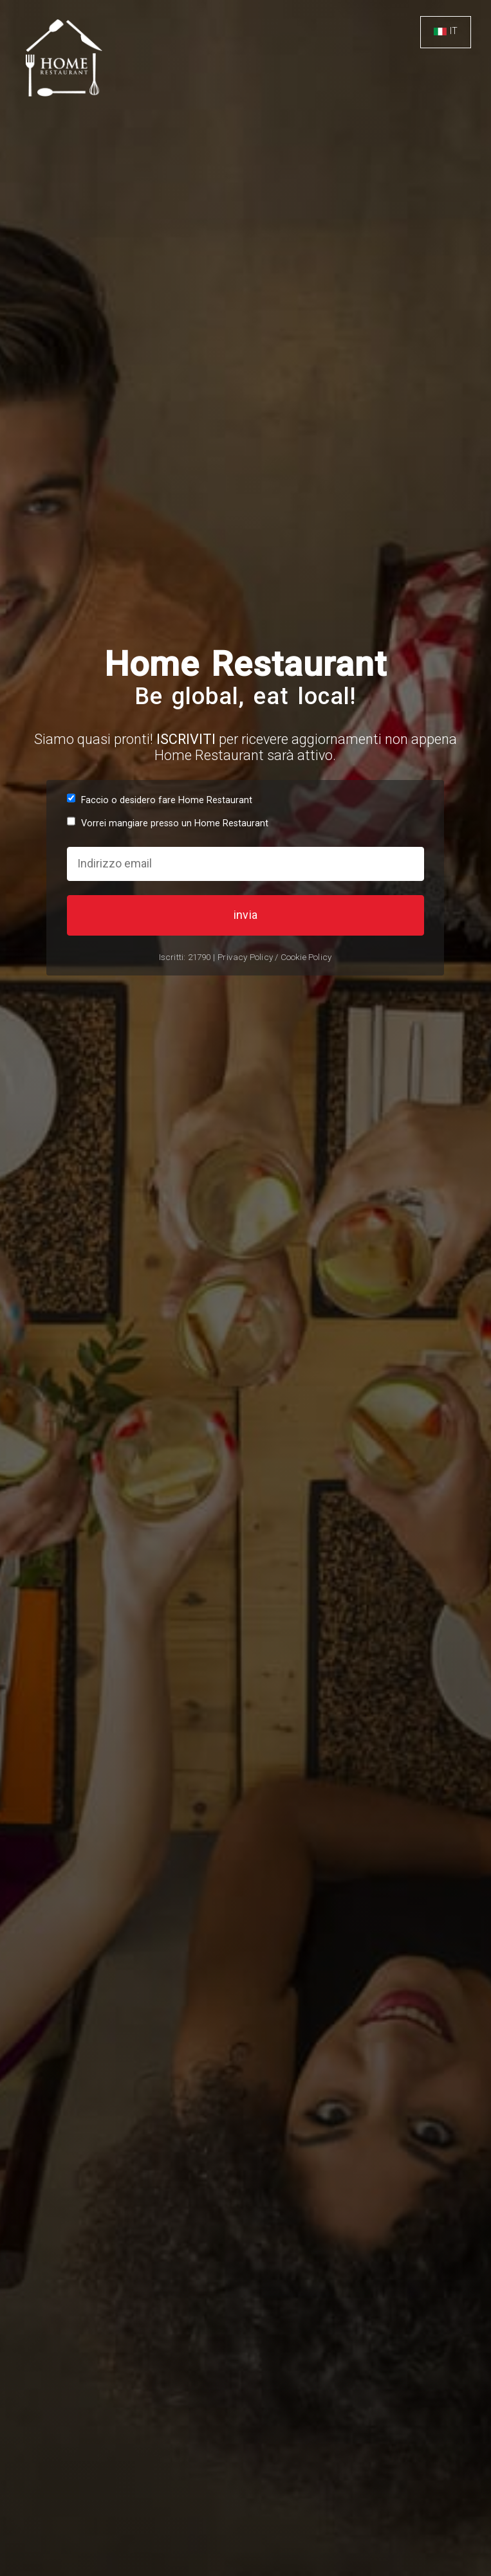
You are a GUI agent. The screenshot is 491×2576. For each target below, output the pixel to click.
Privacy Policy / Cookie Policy (274, 957)
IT (454, 31)
